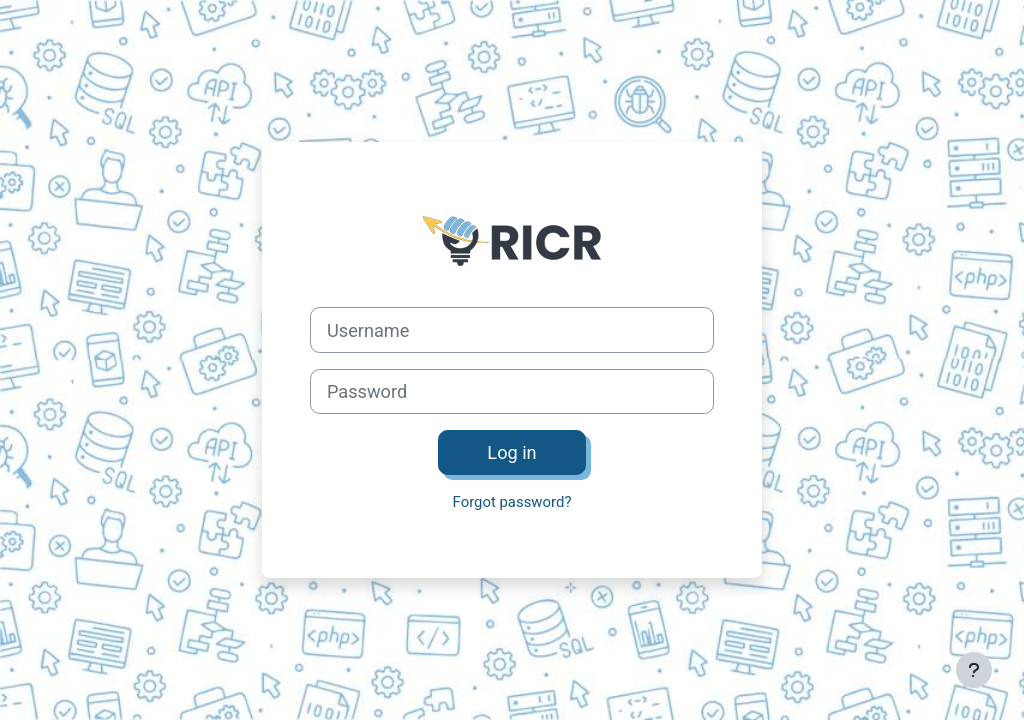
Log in (511, 452)
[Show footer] (974, 670)
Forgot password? (512, 502)
